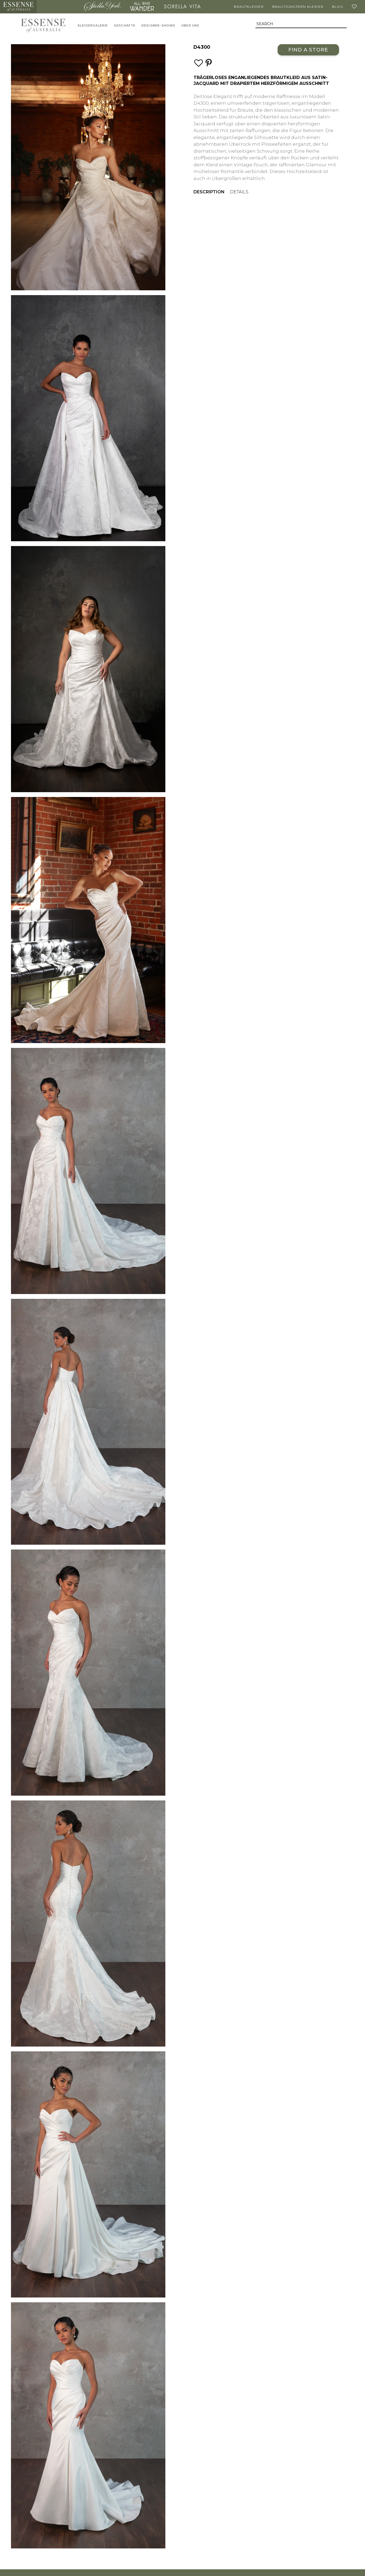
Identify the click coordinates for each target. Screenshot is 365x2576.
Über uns (190, 25)
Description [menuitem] (209, 191)
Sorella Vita (182, 6)
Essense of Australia (18, 6)
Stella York (102, 6)
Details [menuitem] (239, 191)
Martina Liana (59, 6)
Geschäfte (125, 25)
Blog (337, 7)
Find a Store (308, 50)
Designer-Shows (158, 25)
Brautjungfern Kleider (297, 7)
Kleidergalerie (93, 25)
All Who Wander (141, 6)
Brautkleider (248, 7)
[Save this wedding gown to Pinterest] (209, 63)
